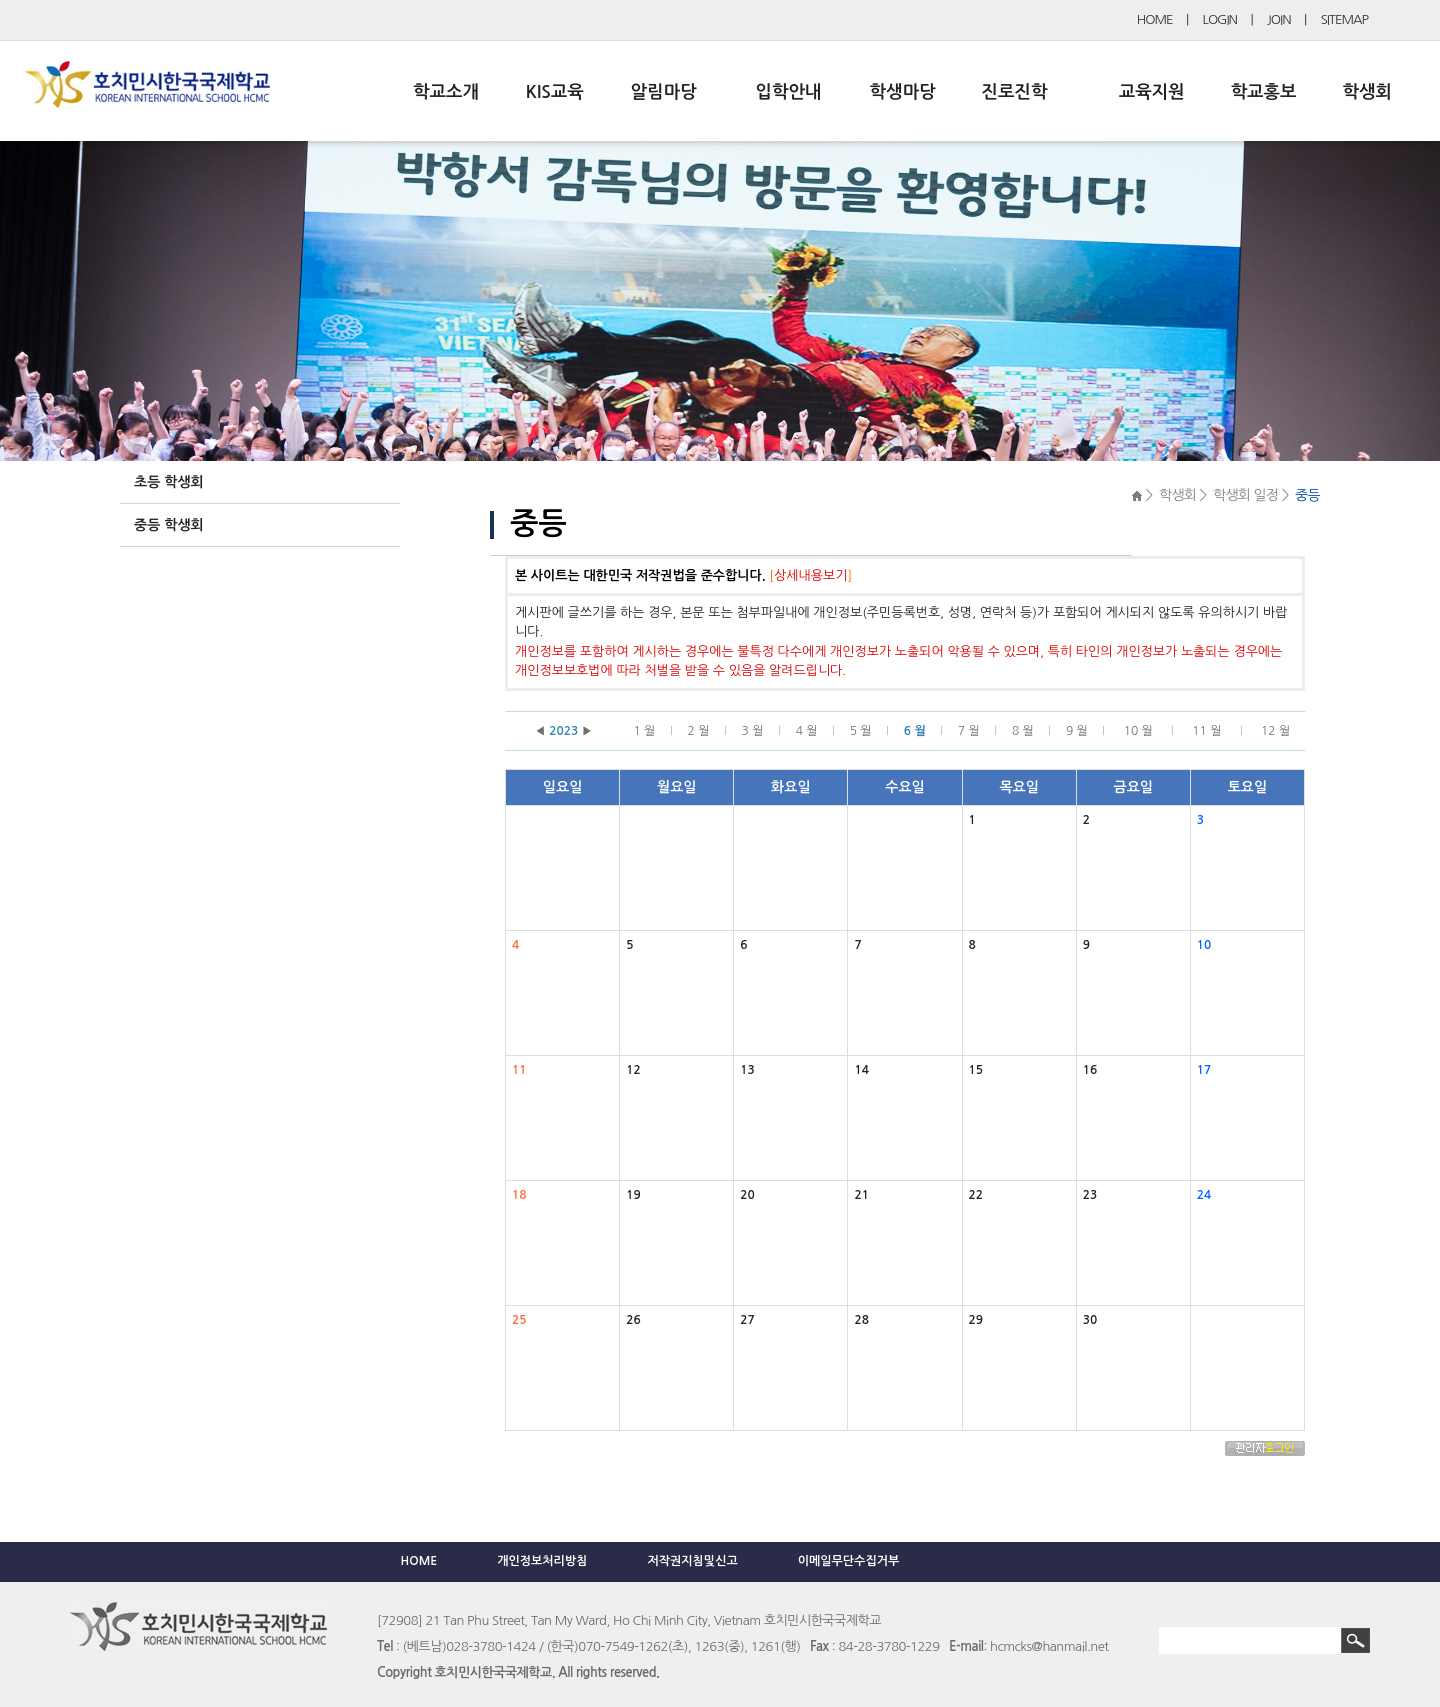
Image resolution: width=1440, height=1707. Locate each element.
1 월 (644, 731)
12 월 (1275, 731)
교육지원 (1152, 92)
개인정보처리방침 (542, 1561)
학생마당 (903, 92)
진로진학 (1014, 92)
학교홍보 (1264, 92)
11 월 (1206, 731)
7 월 (969, 731)
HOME (1155, 19)
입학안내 (789, 92)
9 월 (1077, 731)
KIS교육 (555, 92)
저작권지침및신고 (692, 1561)
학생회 (1367, 92)
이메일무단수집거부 (849, 1561)
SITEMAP (1344, 19)
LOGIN (1220, 19)
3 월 (753, 731)
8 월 (1023, 731)
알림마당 (664, 92)
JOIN (1279, 19)
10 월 (1138, 731)
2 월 (699, 731)
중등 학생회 (169, 525)
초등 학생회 (169, 482)
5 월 (861, 731)
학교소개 (446, 92)
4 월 (807, 731)
